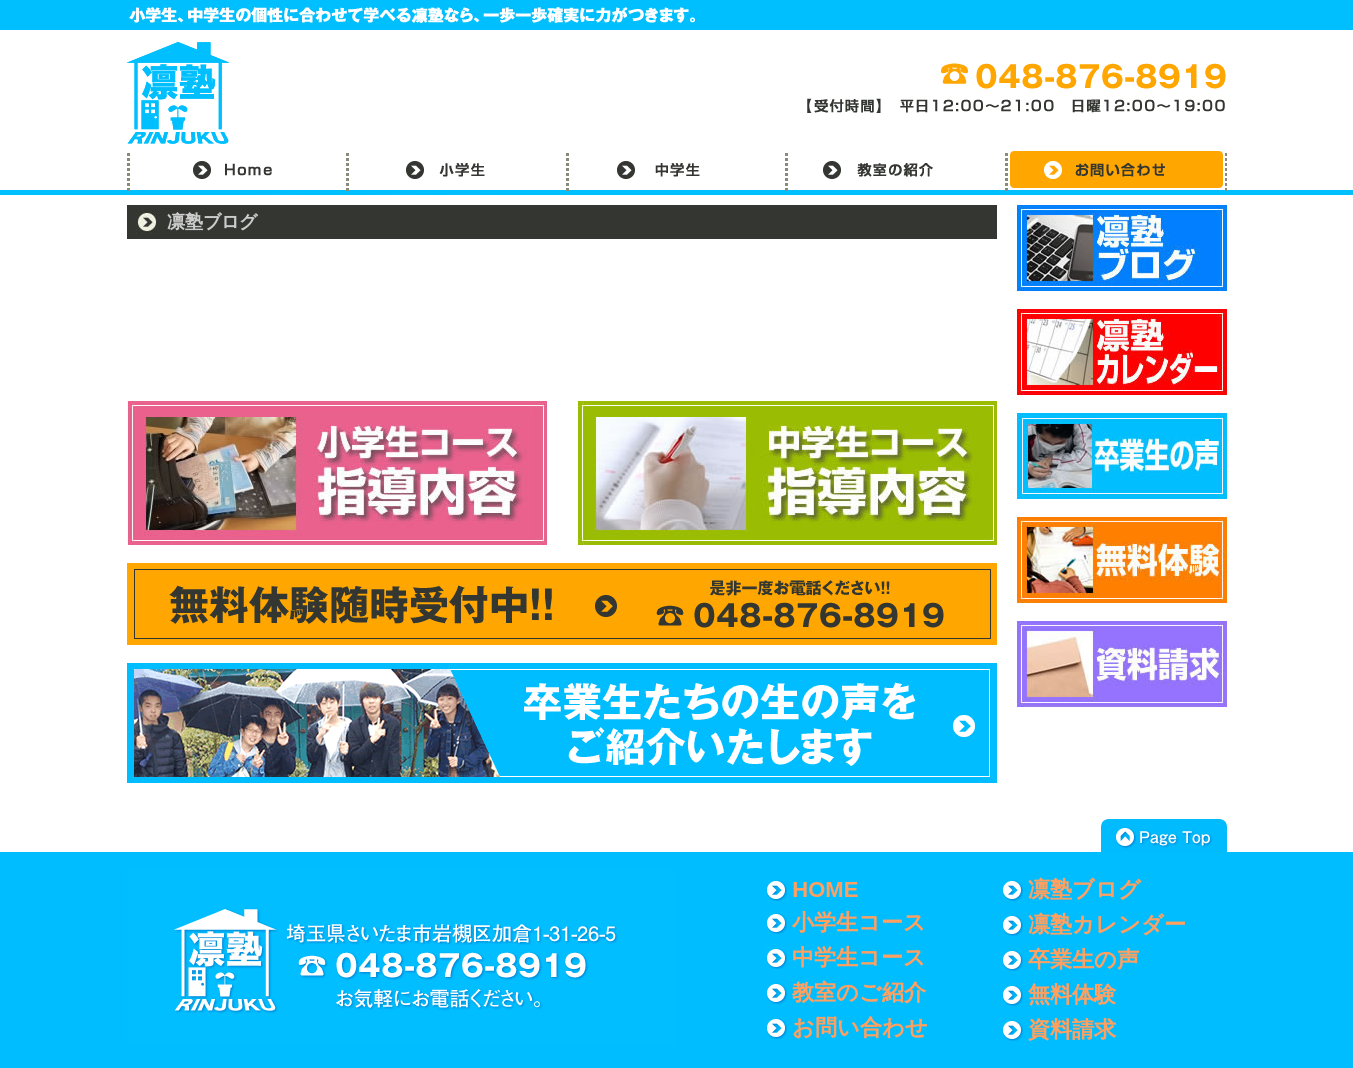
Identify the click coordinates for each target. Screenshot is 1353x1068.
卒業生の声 (1083, 959)
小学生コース (859, 922)
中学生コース (859, 957)
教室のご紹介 (859, 992)
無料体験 (1072, 994)
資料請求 (1072, 1029)
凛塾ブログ (1084, 889)
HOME (825, 889)
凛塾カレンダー (1107, 924)
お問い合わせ (860, 1027)
